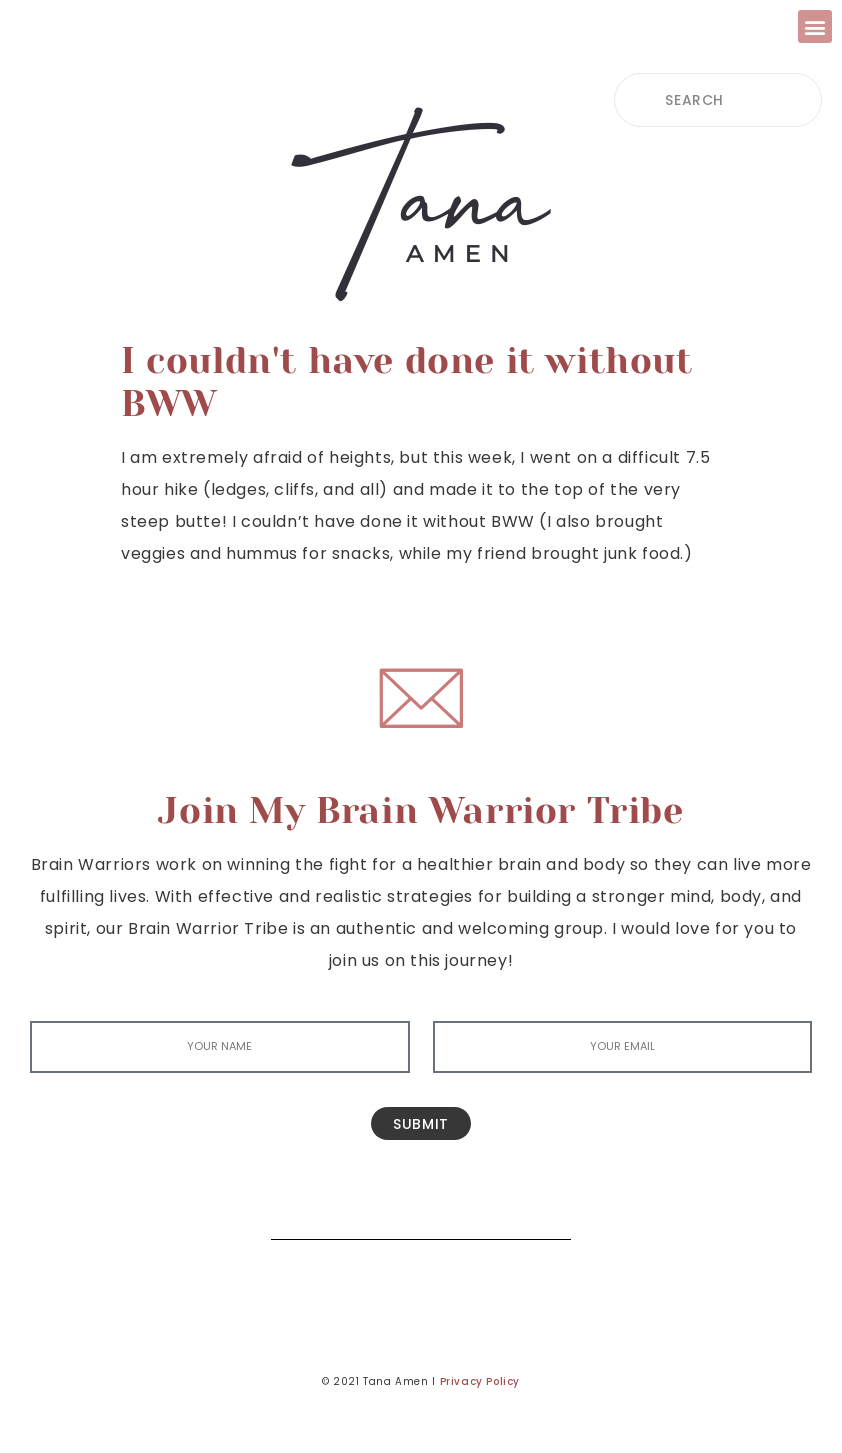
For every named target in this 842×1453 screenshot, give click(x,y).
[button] (815, 26)
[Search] (541, 1209)
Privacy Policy (480, 1381)
